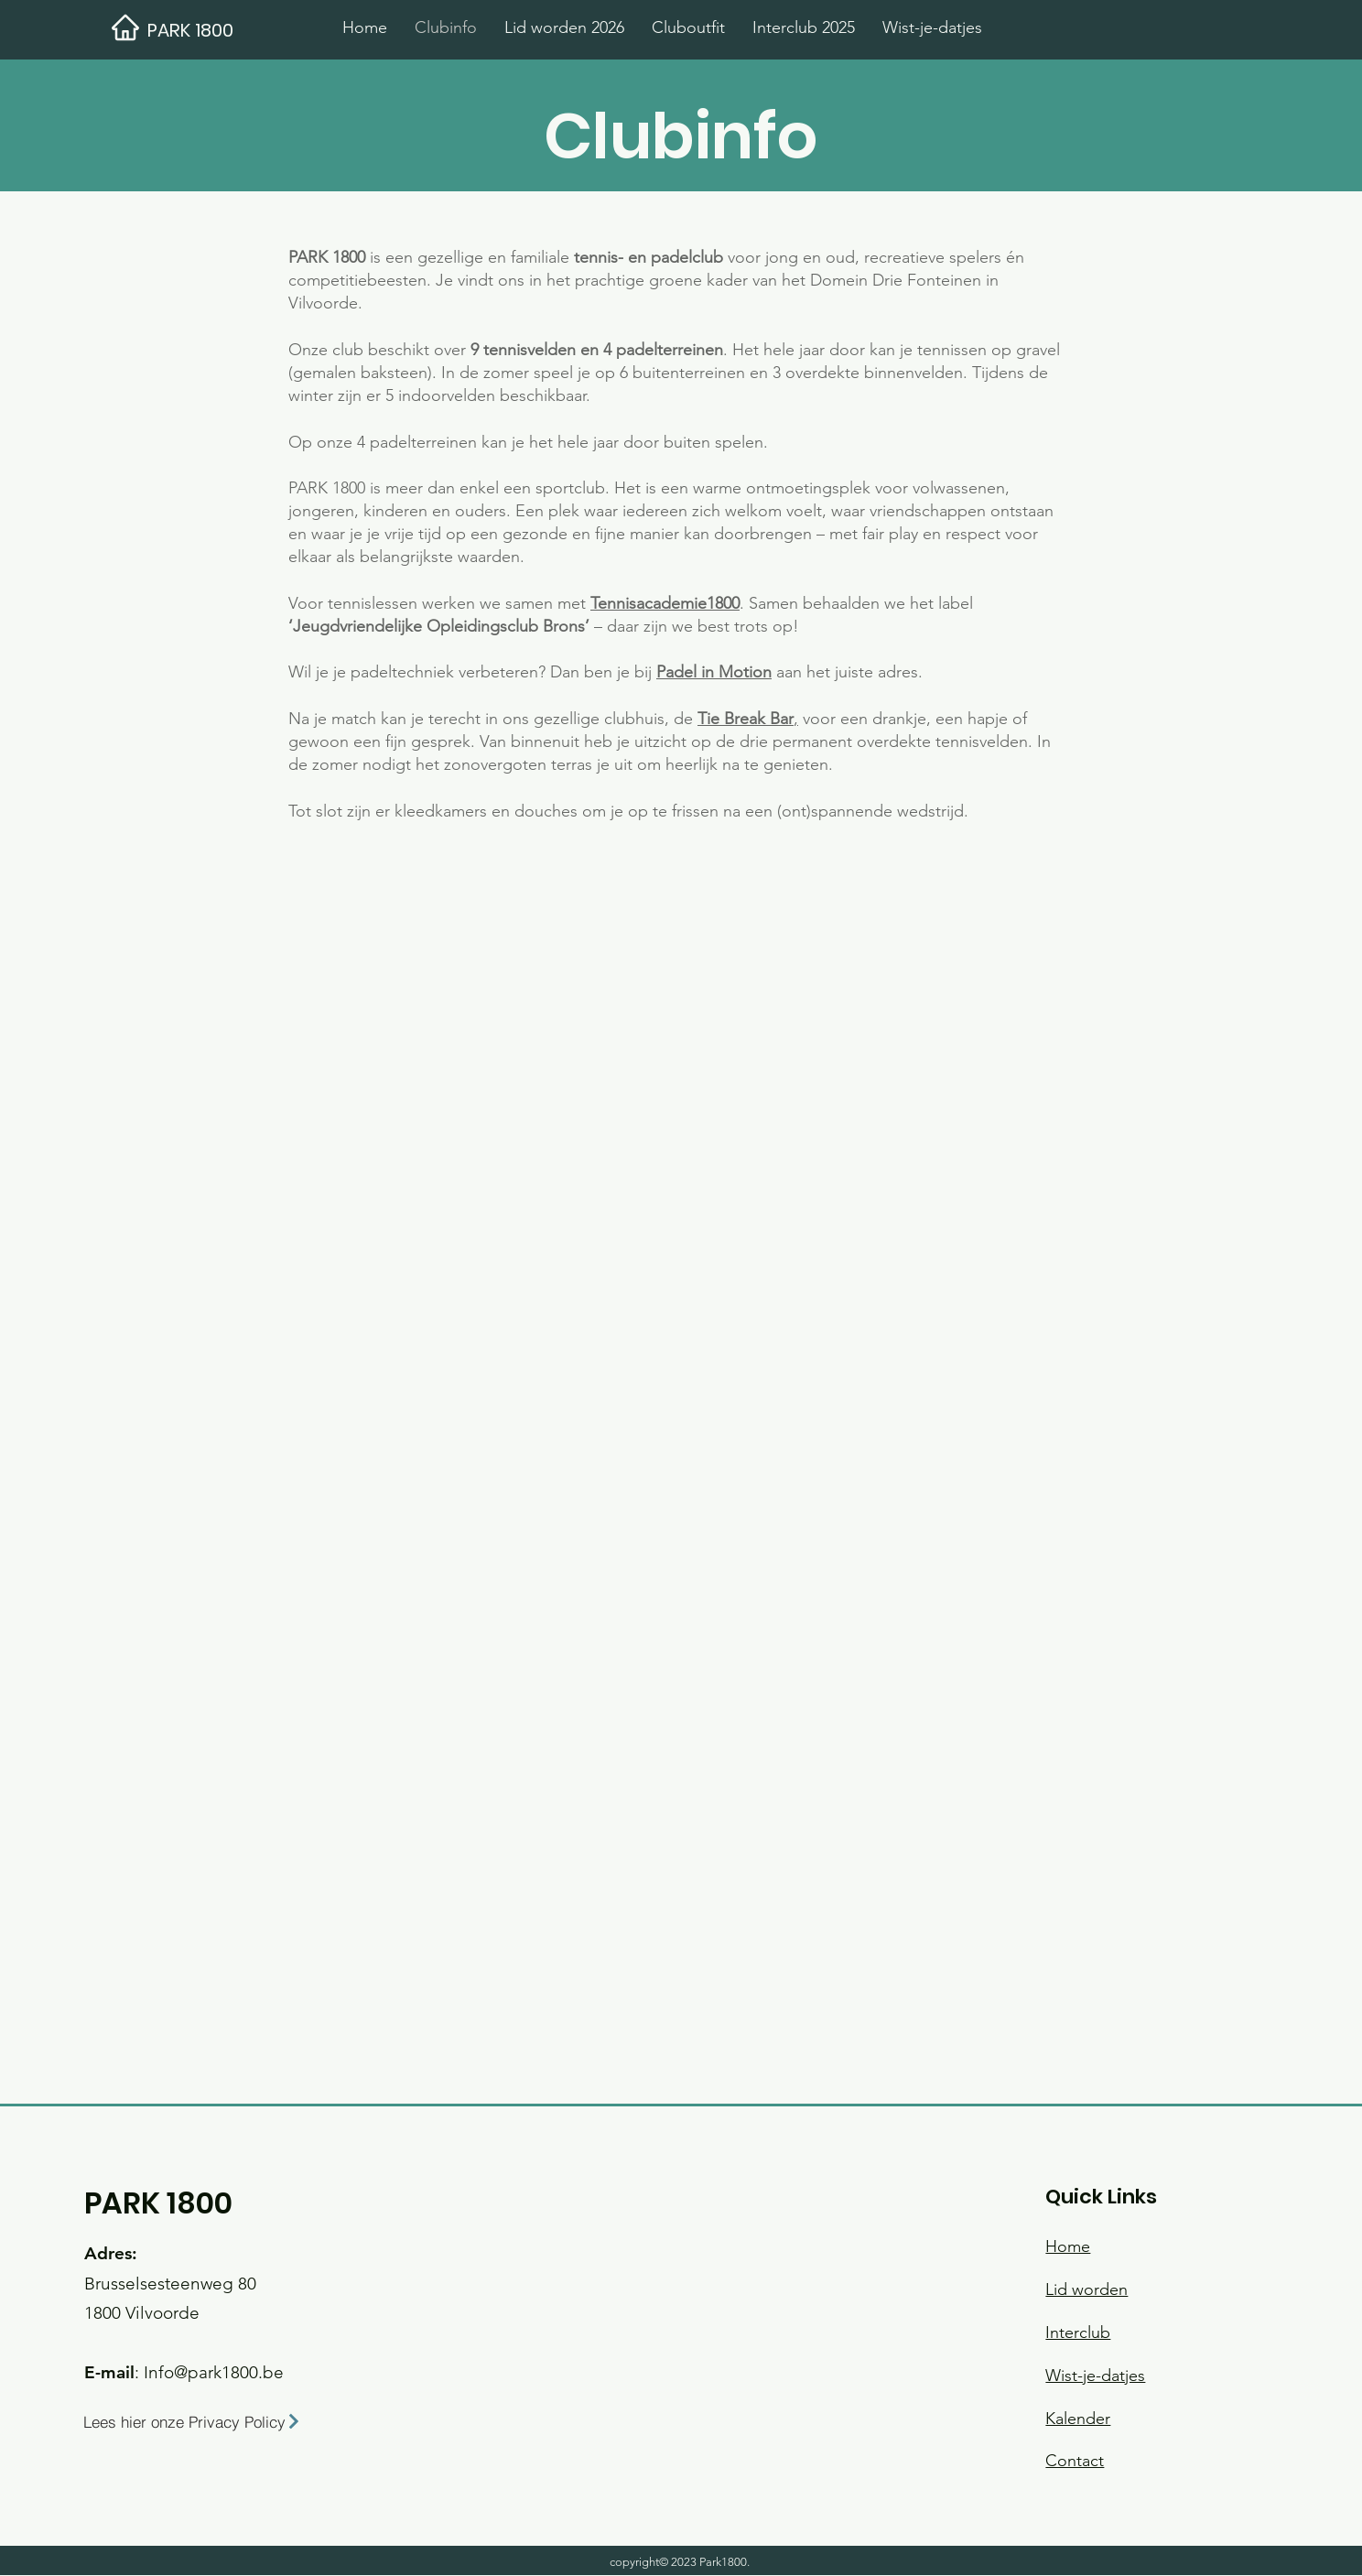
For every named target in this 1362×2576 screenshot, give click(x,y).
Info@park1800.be (214, 2372)
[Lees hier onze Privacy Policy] (211, 2421)
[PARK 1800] (236, 29)
